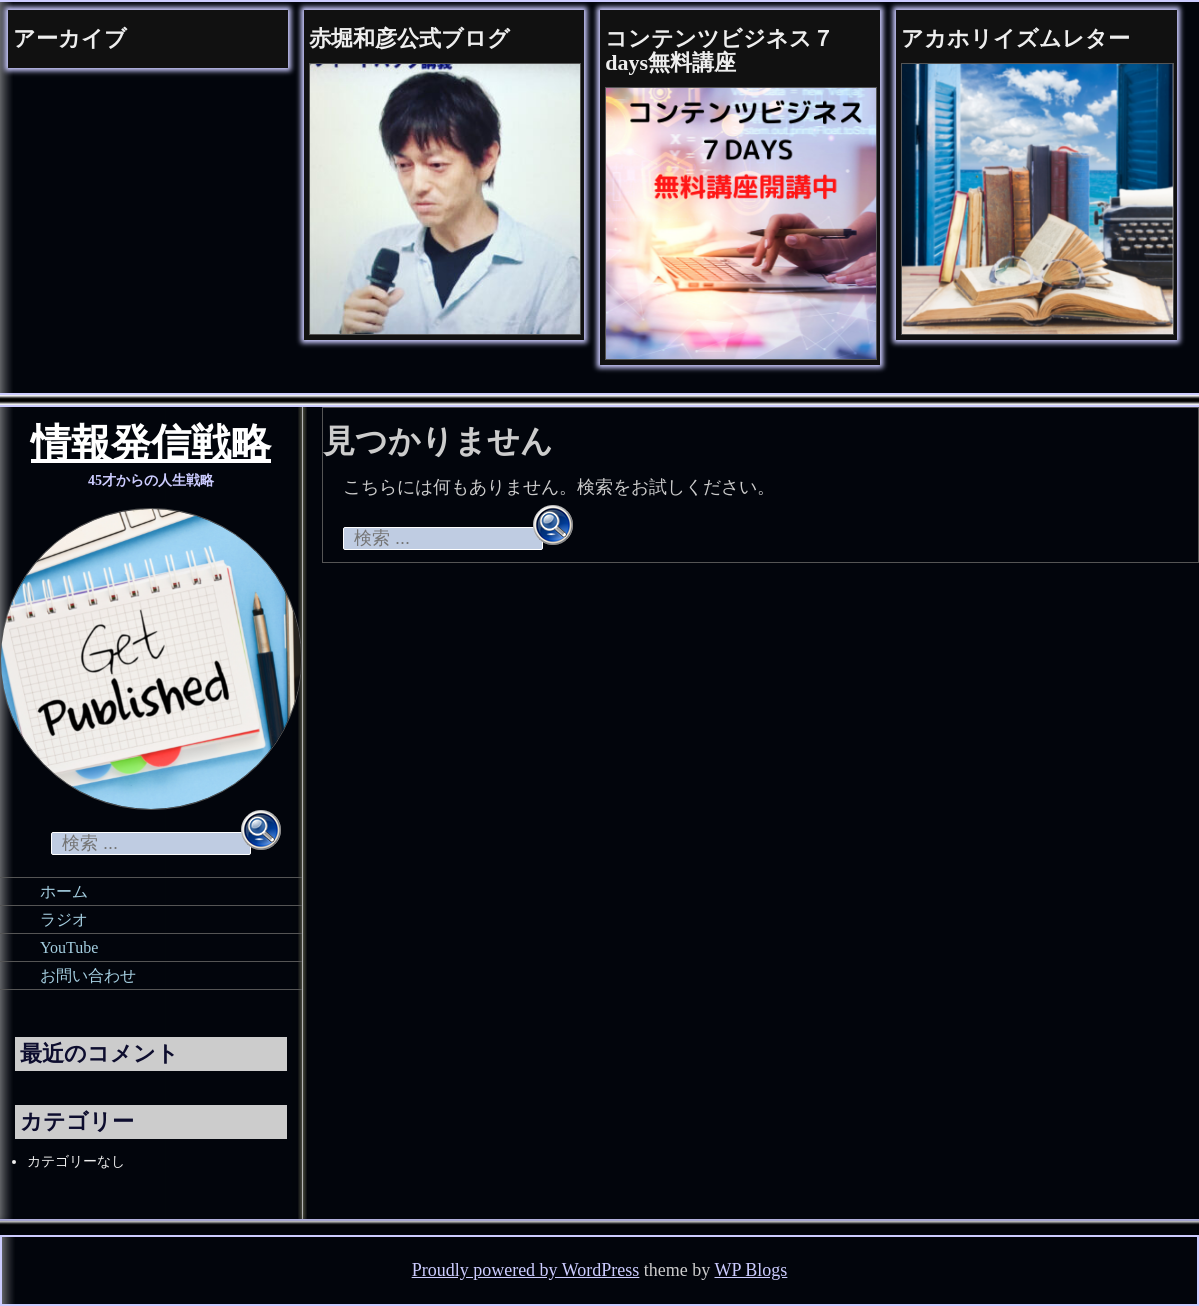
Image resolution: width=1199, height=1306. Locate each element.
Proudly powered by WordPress (526, 1270)
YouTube (69, 947)
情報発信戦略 (151, 447)
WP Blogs (751, 1270)
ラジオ (64, 919)
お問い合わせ (88, 975)
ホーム (64, 891)
